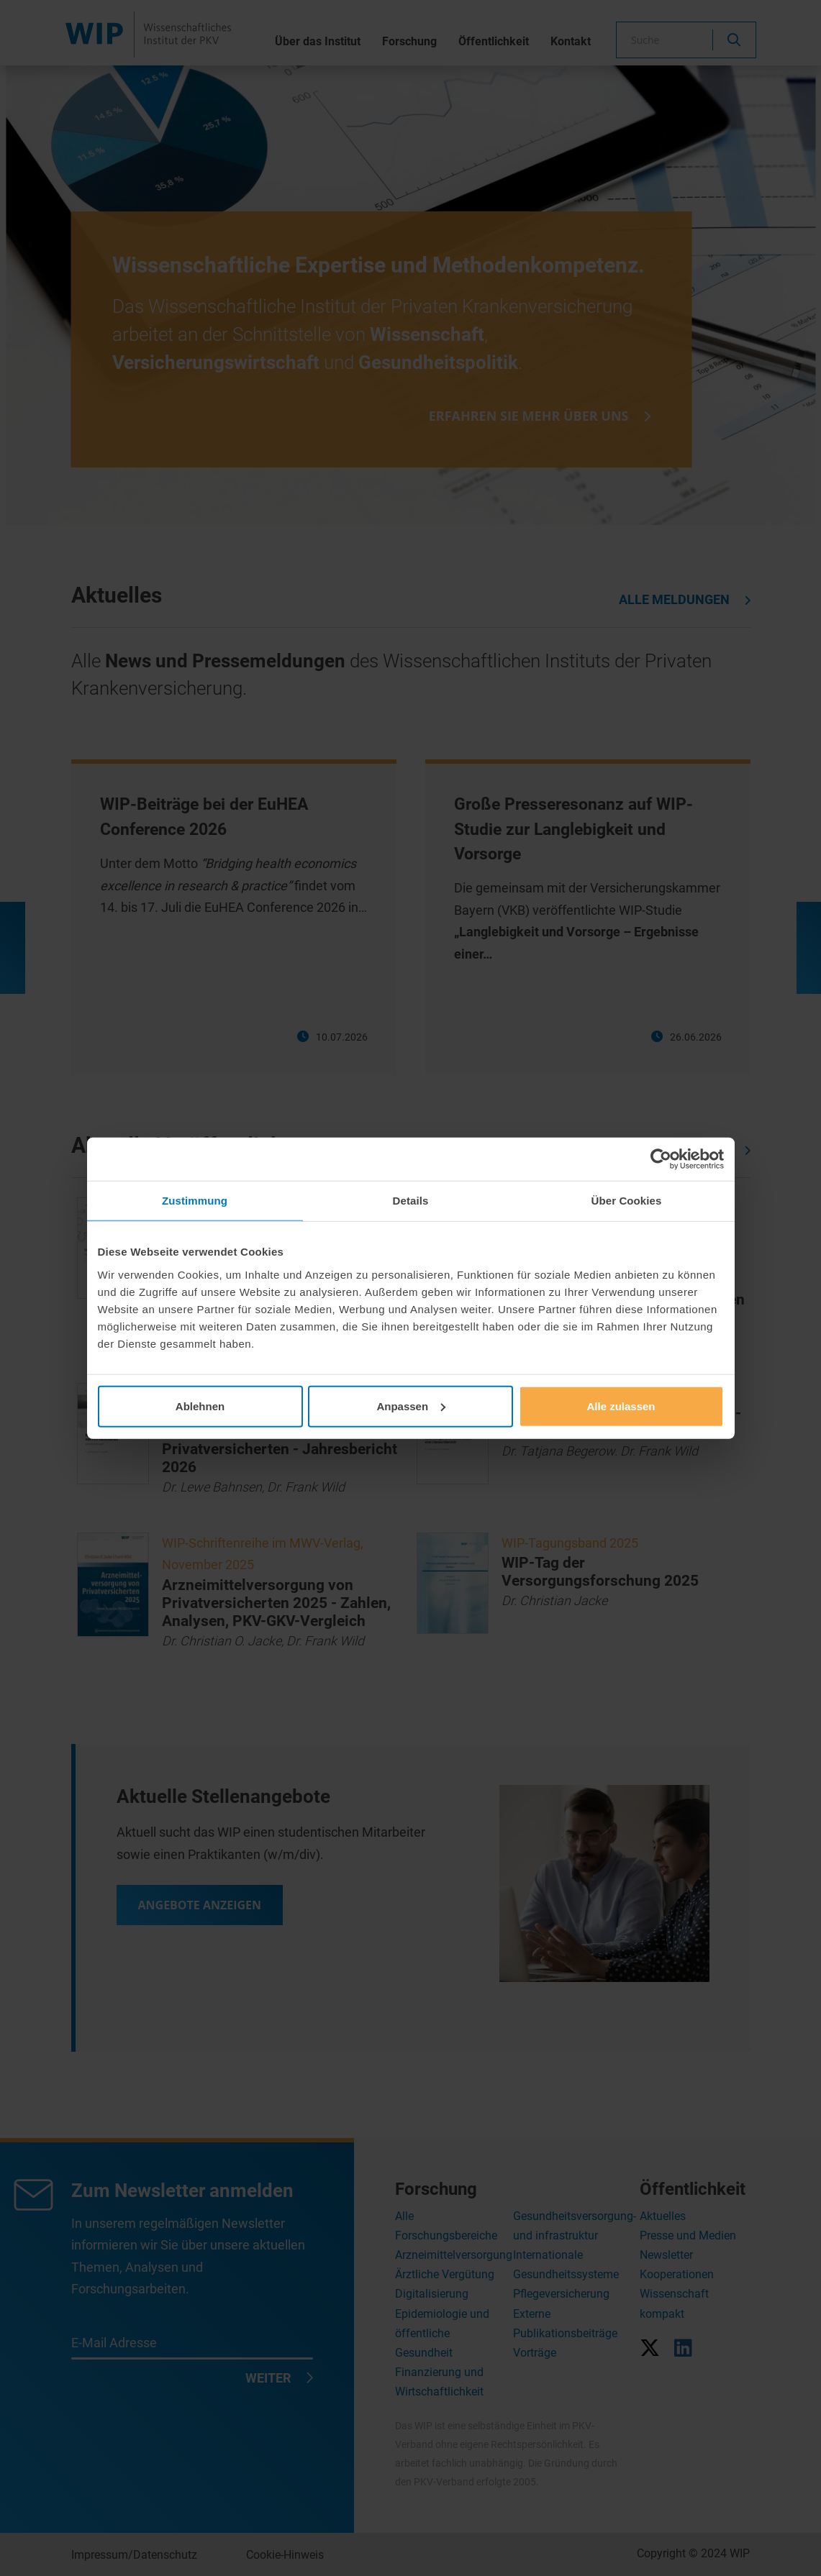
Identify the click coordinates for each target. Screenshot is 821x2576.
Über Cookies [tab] (626, 1201)
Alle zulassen (620, 1405)
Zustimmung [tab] (194, 1201)
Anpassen (410, 1405)
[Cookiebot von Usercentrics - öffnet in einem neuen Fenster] (661, 1159)
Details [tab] (411, 1201)
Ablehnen (200, 1405)
